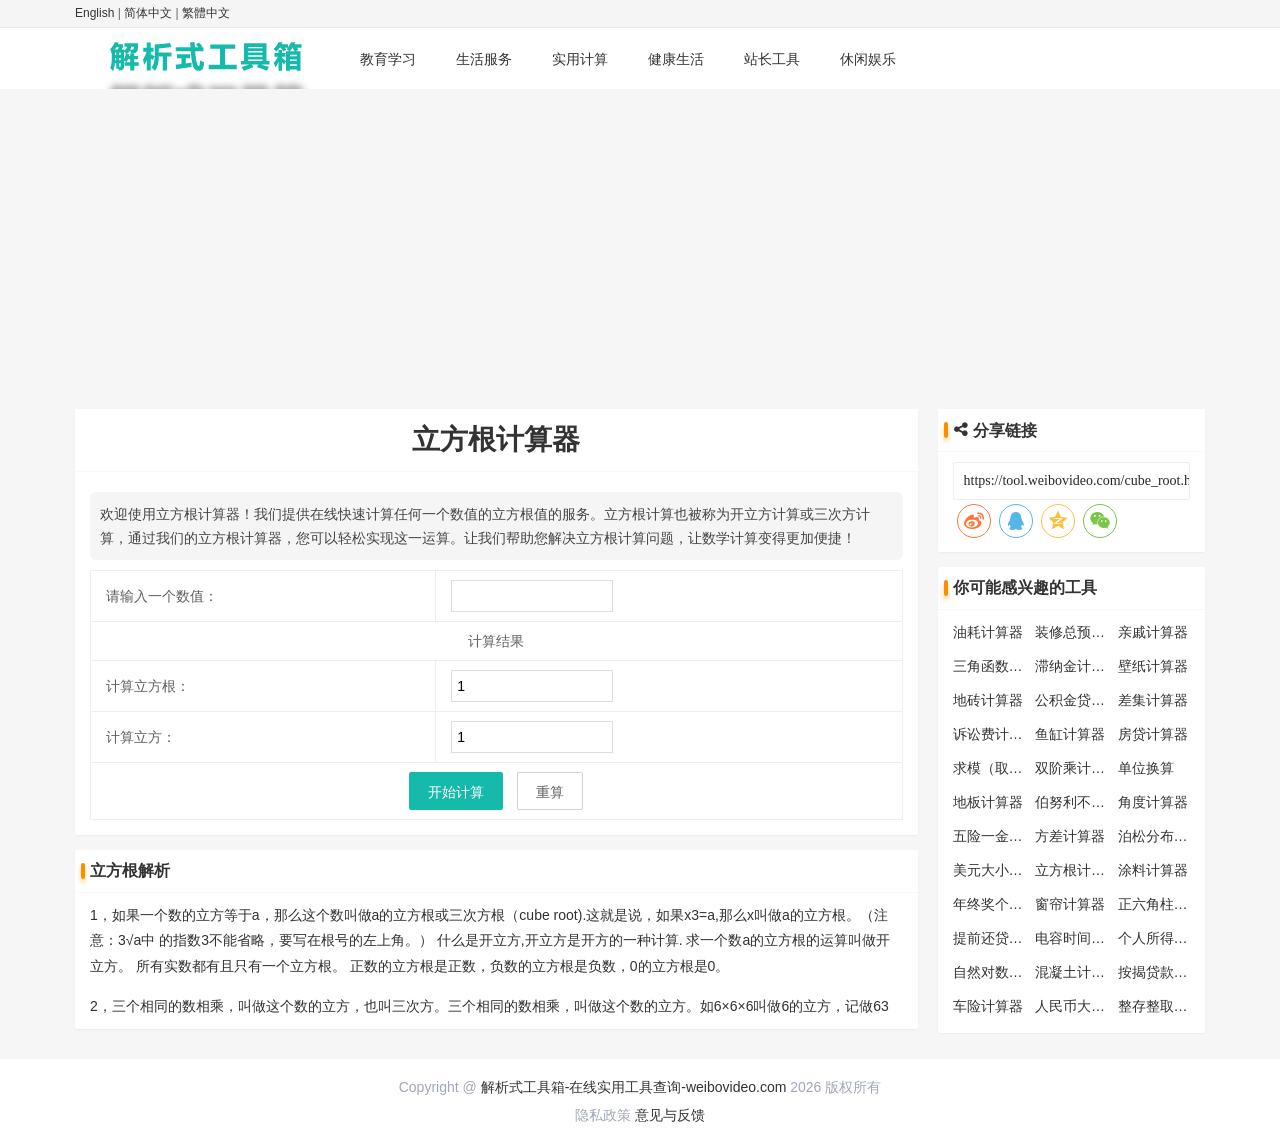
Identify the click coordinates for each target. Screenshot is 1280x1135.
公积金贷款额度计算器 (1105, 700)
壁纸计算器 (1153, 666)
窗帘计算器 (1070, 904)
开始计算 (456, 792)
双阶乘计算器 (1077, 768)
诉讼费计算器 (995, 734)
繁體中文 (206, 13)
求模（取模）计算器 (1016, 768)
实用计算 (580, 59)
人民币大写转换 (1084, 1006)
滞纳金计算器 (1077, 666)
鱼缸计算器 (1070, 734)
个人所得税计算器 (1174, 938)
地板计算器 (988, 802)
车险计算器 (988, 1006)
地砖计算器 (988, 700)
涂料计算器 (1153, 870)
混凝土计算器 (1077, 972)
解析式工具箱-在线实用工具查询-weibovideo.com (634, 1087)
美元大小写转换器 (1009, 870)
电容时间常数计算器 (1098, 938)
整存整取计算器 (1167, 1006)
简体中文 (148, 13)
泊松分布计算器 (1167, 836)
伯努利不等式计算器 (1098, 802)
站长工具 (772, 59)
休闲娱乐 (868, 59)
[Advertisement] (640, 239)
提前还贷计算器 (1002, 938)
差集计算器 (1153, 700)
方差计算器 (1070, 836)
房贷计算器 (1153, 734)
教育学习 (388, 59)
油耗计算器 (988, 632)
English (94, 13)
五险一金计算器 (1002, 836)
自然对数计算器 (1002, 972)
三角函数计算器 (1002, 666)
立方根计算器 (1077, 870)
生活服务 (484, 59)
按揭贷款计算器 (1167, 972)
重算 (550, 792)
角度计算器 (1153, 802)
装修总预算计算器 (1091, 632)
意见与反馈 (670, 1115)
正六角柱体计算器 (1174, 904)
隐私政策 (603, 1115)
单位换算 (1146, 768)
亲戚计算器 (1153, 632)
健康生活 (676, 59)
